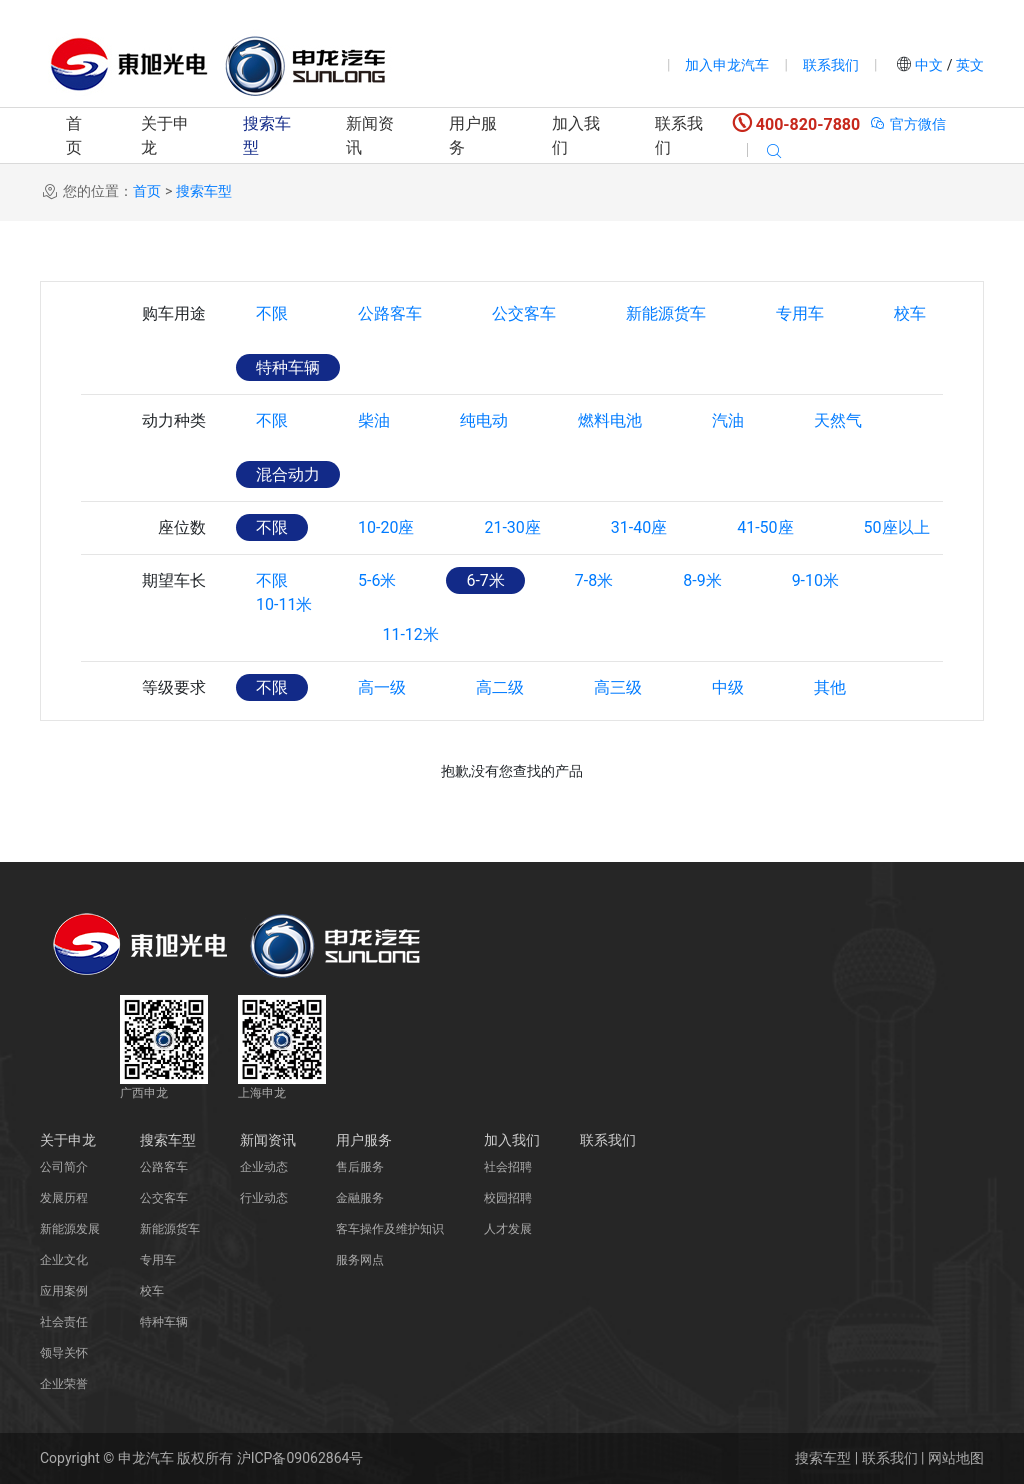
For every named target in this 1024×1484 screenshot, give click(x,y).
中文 (929, 65)
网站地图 (956, 1458)
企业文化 (64, 1260)
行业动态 (264, 1198)
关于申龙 (165, 135)
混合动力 (288, 474)
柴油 (374, 420)
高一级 (382, 687)
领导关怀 (64, 1353)
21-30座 (512, 527)
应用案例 (64, 1291)
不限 (272, 313)
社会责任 (64, 1322)
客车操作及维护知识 (390, 1229)
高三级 (618, 687)
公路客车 (390, 313)
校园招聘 (508, 1198)
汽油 (728, 420)
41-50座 (765, 527)
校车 (910, 313)
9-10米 (815, 580)
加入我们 (576, 135)
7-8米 (594, 580)
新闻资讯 (370, 135)
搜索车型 (267, 135)
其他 (830, 687)
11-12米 (410, 634)
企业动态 (264, 1167)
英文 (968, 65)
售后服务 (360, 1167)
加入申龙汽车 (727, 65)
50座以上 (897, 527)
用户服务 (473, 135)
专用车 (800, 313)
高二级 (500, 687)
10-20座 (386, 527)
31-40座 (639, 527)
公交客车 (524, 313)
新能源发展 (70, 1229)
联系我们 (831, 65)
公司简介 (64, 1167)
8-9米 (702, 580)
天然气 (838, 420)
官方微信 (907, 124)
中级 (728, 687)
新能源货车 (666, 313)
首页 (74, 135)
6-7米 (485, 580)
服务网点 (360, 1260)
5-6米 (377, 580)
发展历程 (64, 1198)
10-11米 (284, 634)
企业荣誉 (64, 1384)
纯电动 (484, 420)
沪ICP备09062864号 (300, 1458)
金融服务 (360, 1198)
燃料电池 (610, 420)
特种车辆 (288, 367)
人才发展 (508, 1229)
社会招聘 (508, 1167)
